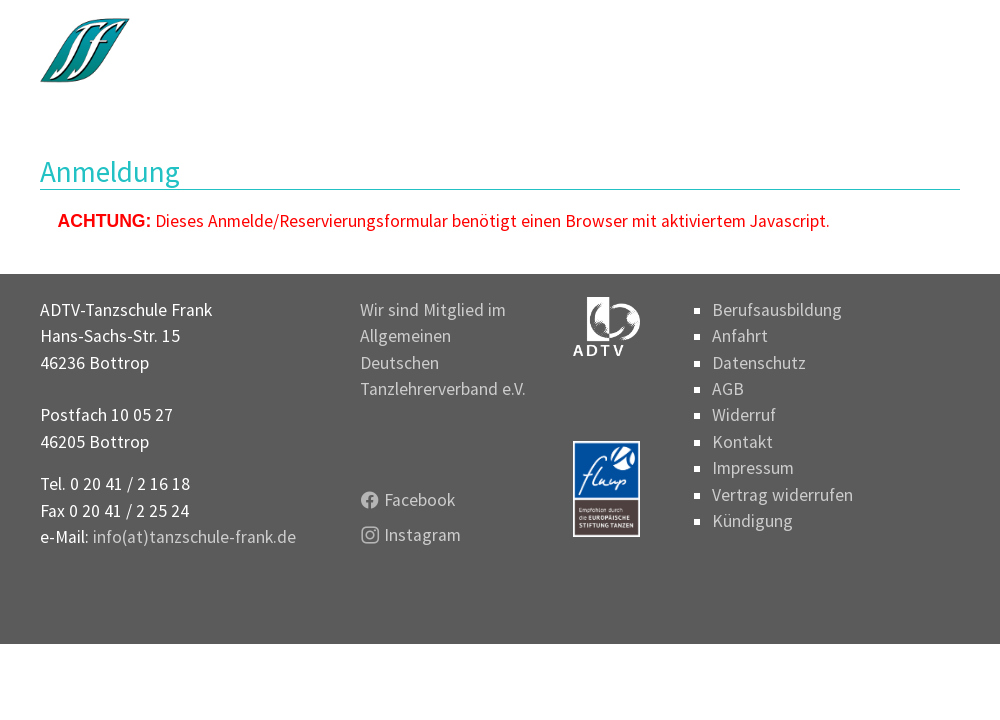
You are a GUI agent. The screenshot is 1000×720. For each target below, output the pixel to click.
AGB (728, 389)
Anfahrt (740, 336)
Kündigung (752, 521)
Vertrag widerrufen (782, 495)
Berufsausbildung (777, 310)
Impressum (753, 468)
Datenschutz (759, 363)
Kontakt (742, 442)
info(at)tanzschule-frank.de (194, 537)
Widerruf (744, 415)
